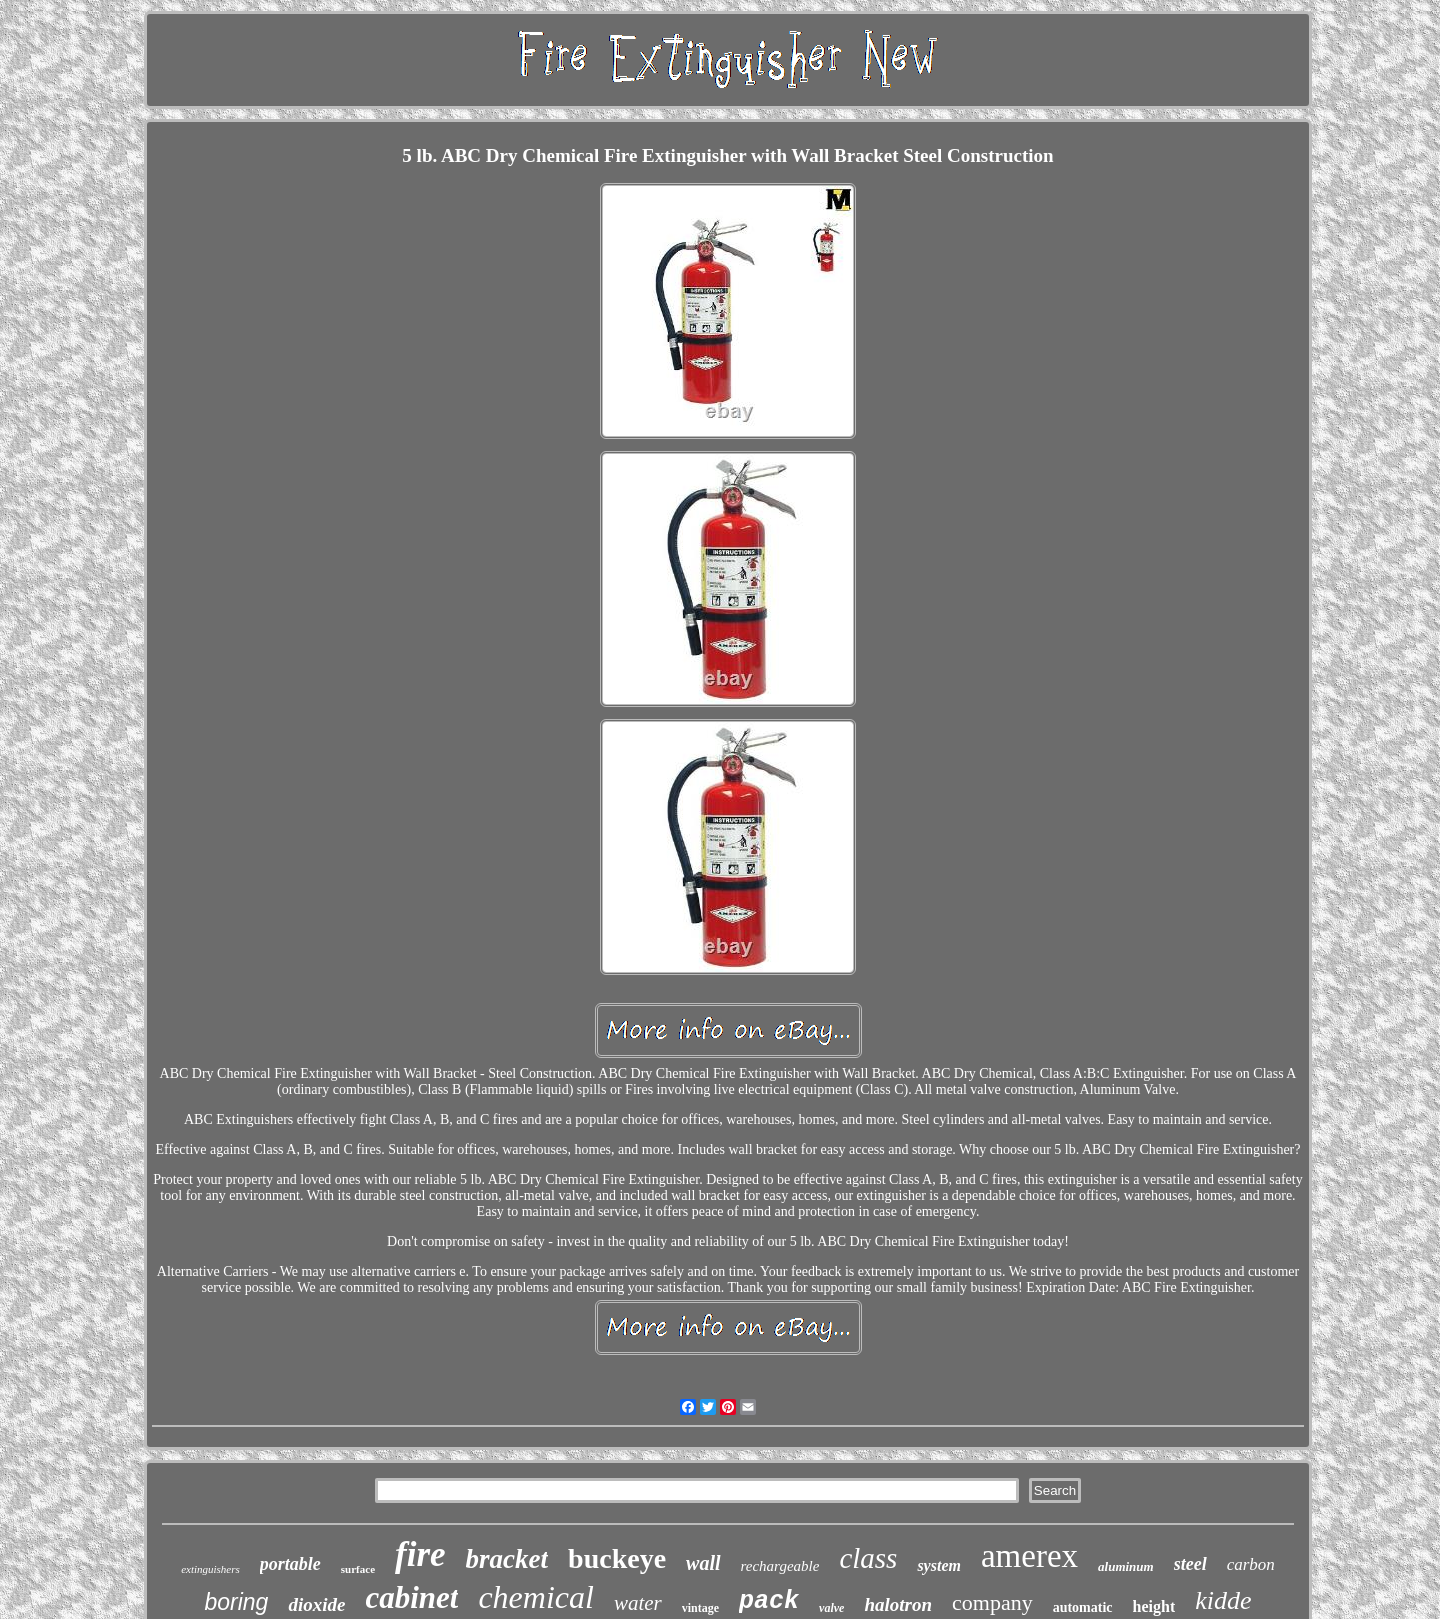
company (992, 1602)
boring (236, 1602)
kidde (1223, 1600)
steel (1190, 1564)
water (638, 1603)
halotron (898, 1604)
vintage (700, 1608)
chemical (536, 1597)
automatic (1083, 1607)
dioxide (316, 1604)
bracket (507, 1559)
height (1154, 1606)
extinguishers (210, 1569)
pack (769, 1601)
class (868, 1558)
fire (420, 1554)
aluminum (1126, 1566)
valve (831, 1608)
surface (358, 1569)
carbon (1251, 1564)
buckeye (617, 1558)
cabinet (411, 1597)
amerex (1029, 1556)
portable (290, 1564)
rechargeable (780, 1566)
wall (703, 1563)
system (939, 1565)
